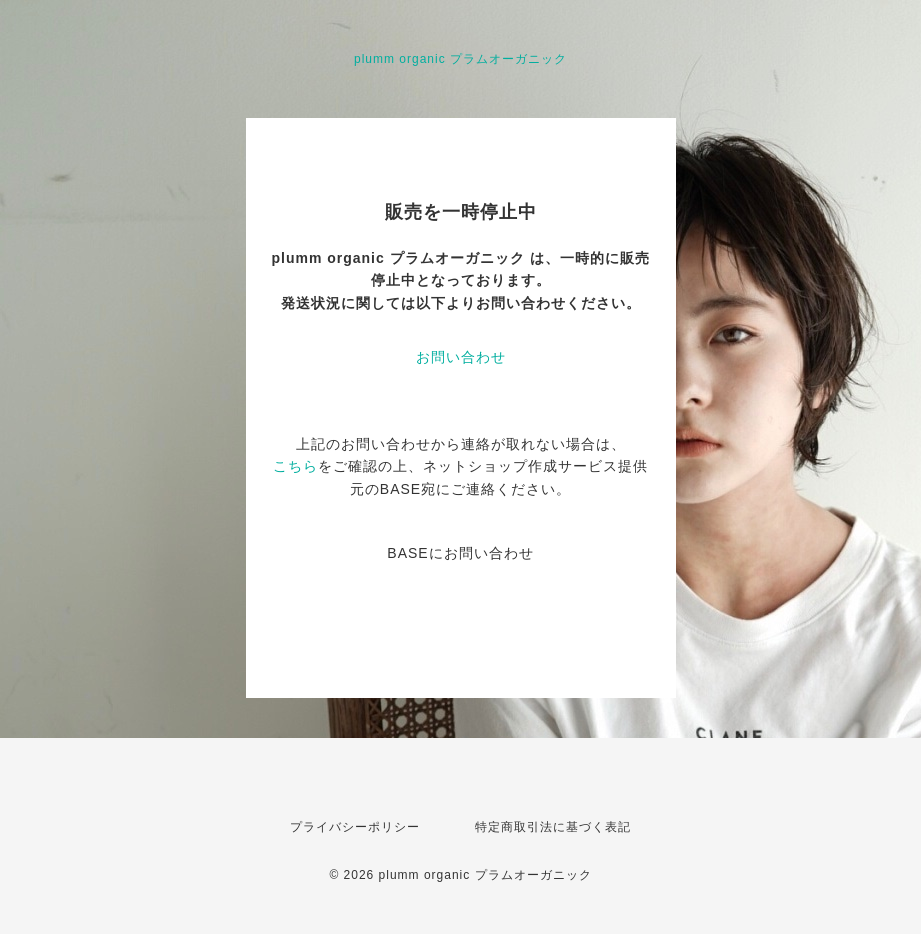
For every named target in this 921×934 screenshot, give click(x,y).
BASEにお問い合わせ (460, 553)
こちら (295, 466)
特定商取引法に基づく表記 (553, 827)
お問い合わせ (461, 357)
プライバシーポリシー (355, 827)
